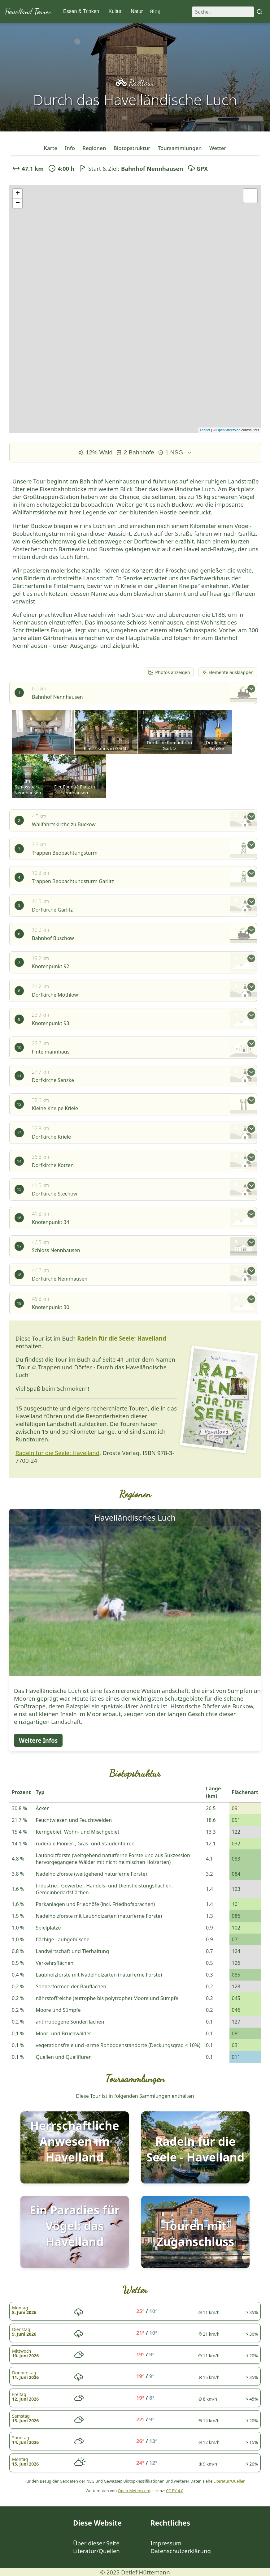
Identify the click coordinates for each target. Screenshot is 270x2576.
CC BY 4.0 (174, 2490)
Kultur (115, 11)
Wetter (217, 148)
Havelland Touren (28, 11)
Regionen (94, 148)
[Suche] (223, 11)
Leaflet (205, 430)
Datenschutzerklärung (180, 2551)
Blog (155, 11)
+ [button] (18, 193)
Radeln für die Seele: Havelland (121, 1338)
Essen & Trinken (81, 11)
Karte (50, 148)
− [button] (18, 203)
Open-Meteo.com (134, 2490)
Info (70, 148)
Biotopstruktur (132, 148)
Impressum (165, 2543)
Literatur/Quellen (229, 2481)
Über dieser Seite (96, 2543)
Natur (137, 11)
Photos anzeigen (169, 672)
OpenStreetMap (228, 430)
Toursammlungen (180, 148)
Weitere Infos (38, 1740)
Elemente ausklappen (228, 672)
